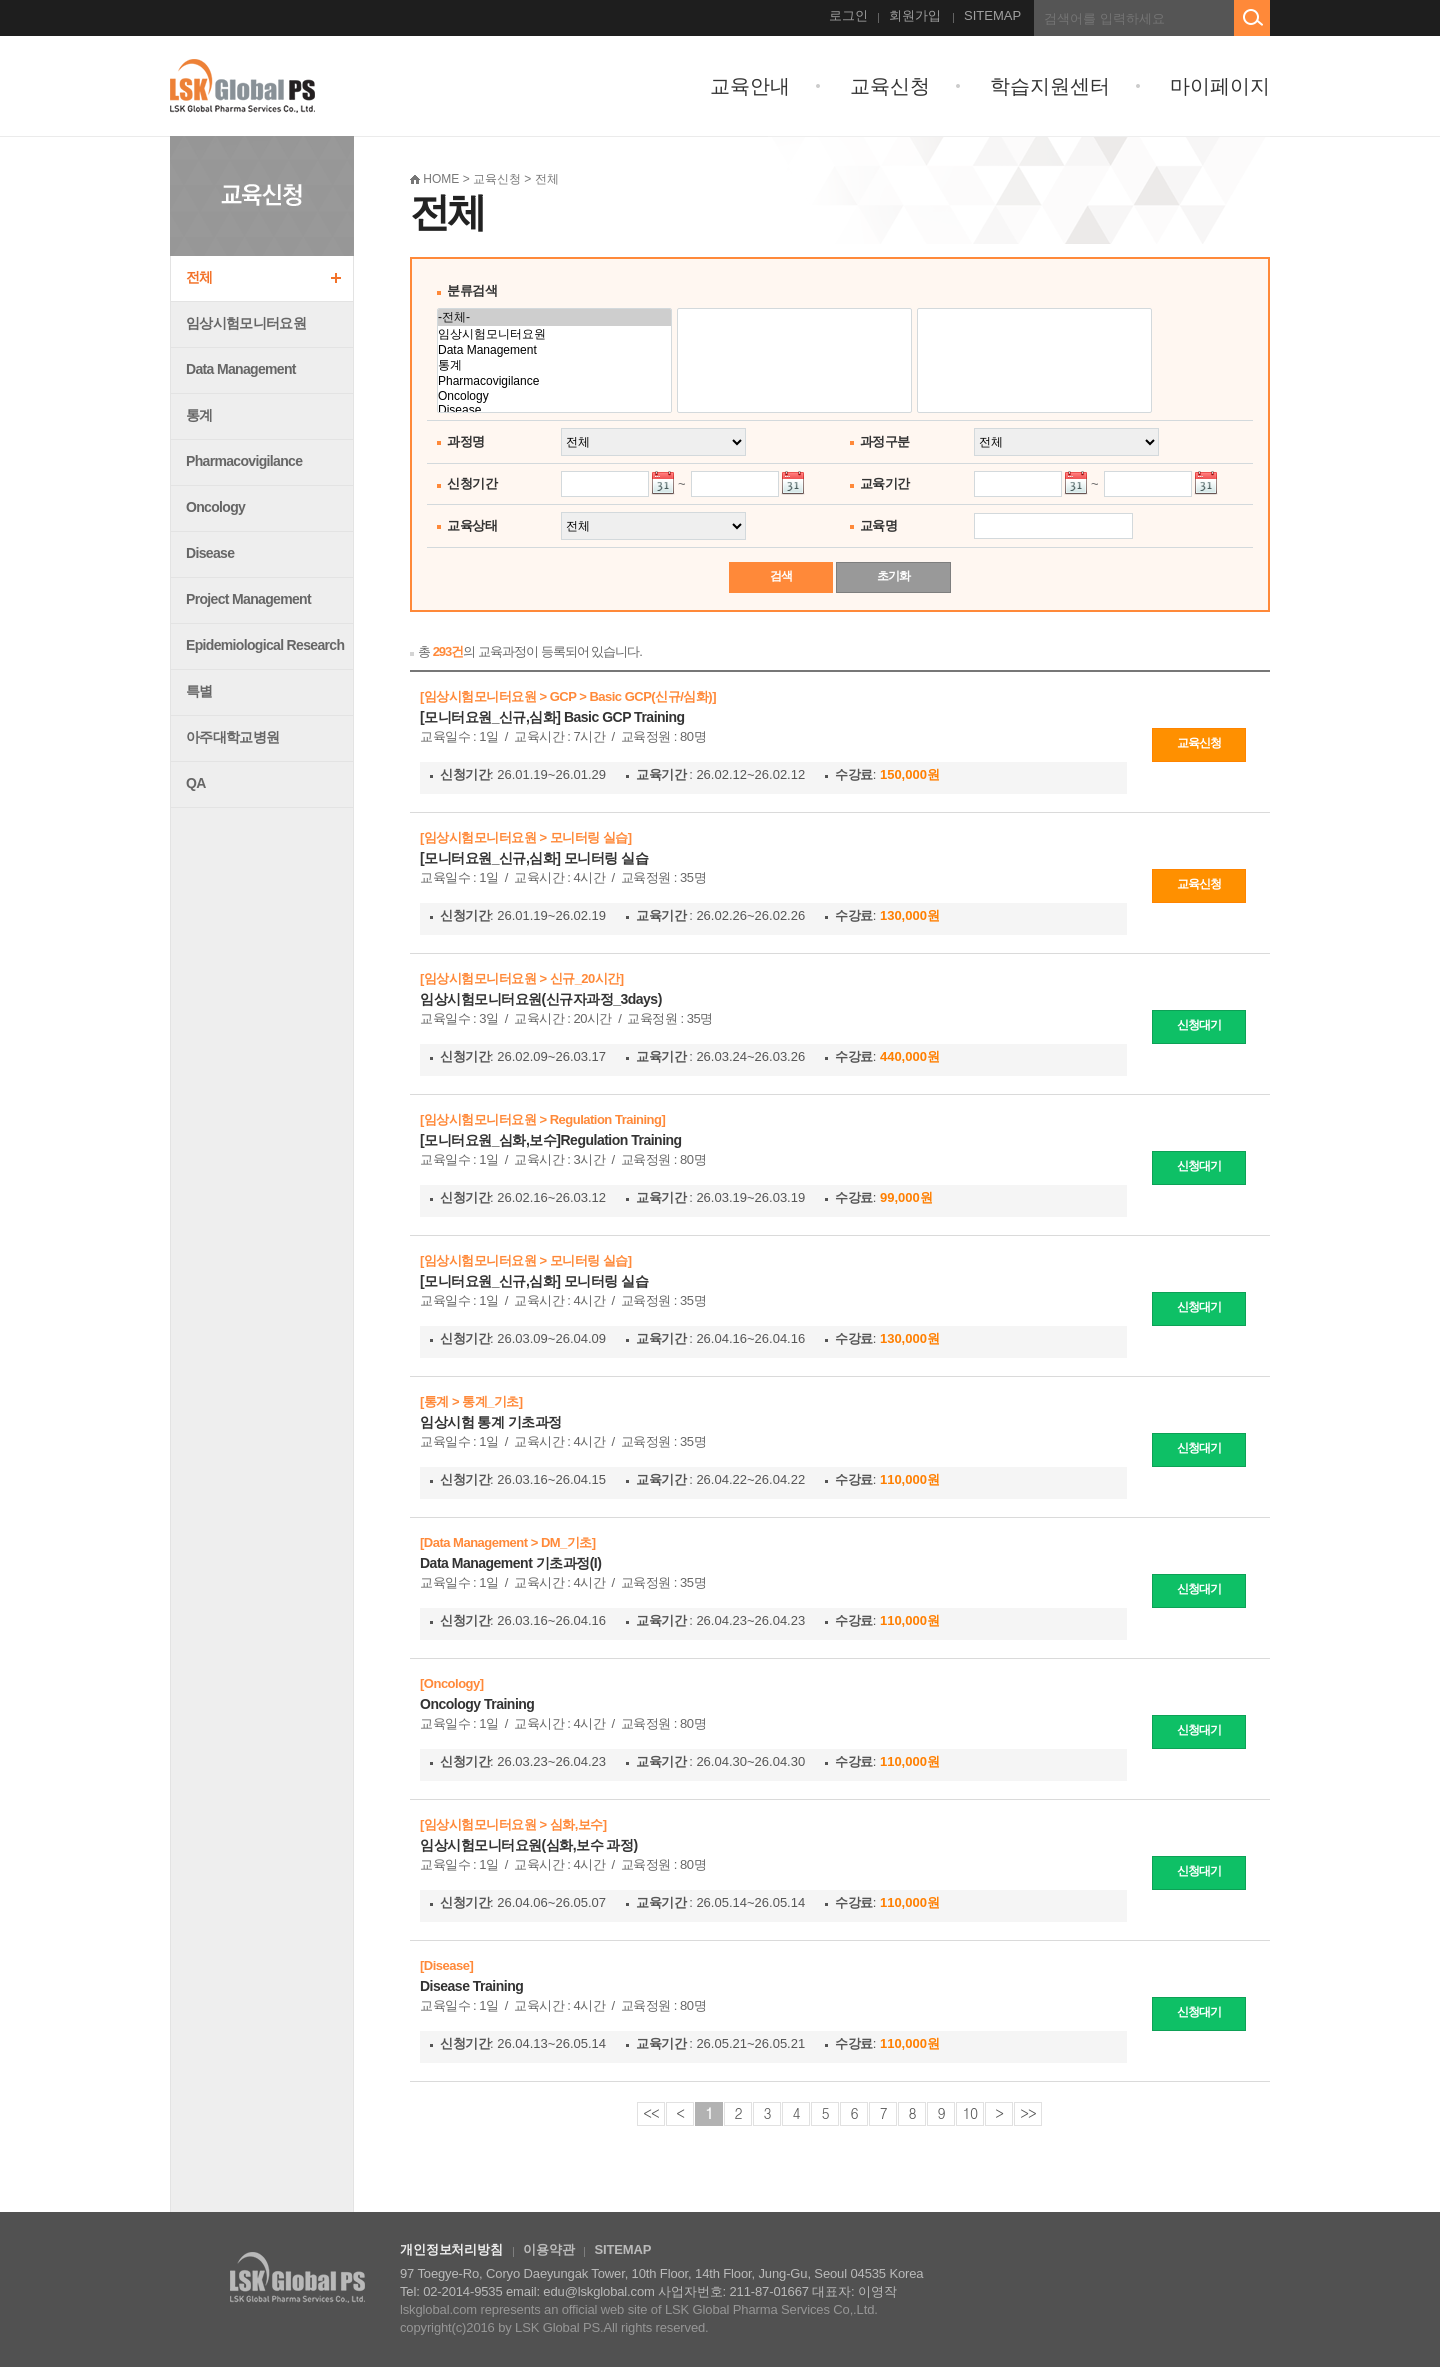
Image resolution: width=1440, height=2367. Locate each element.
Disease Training (471, 1986)
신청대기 (1199, 1025)
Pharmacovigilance (244, 461)
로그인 (848, 15)
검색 (781, 576)
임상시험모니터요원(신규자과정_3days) (541, 999)
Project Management (248, 599)
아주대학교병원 (232, 737)
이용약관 (548, 2249)
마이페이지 (1220, 86)
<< (651, 2113)
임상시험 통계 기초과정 (491, 1422)
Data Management (241, 369)
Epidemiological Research (265, 645)
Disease (210, 553)
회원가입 (915, 15)
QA (196, 783)
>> (1028, 2113)
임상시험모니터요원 (246, 323)
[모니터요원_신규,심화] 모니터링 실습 (534, 858)
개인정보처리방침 (451, 2249)
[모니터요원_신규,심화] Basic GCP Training (552, 717)
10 (970, 2113)
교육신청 (890, 86)
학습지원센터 (1050, 86)
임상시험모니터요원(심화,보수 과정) (529, 1845)
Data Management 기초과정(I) (510, 1563)
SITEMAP (992, 15)
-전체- (554, 317)
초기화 (893, 576)
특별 (199, 691)
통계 (199, 415)
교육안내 (750, 86)
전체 (199, 277)
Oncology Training (477, 1704)
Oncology (215, 507)
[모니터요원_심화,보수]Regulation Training (551, 1140)
